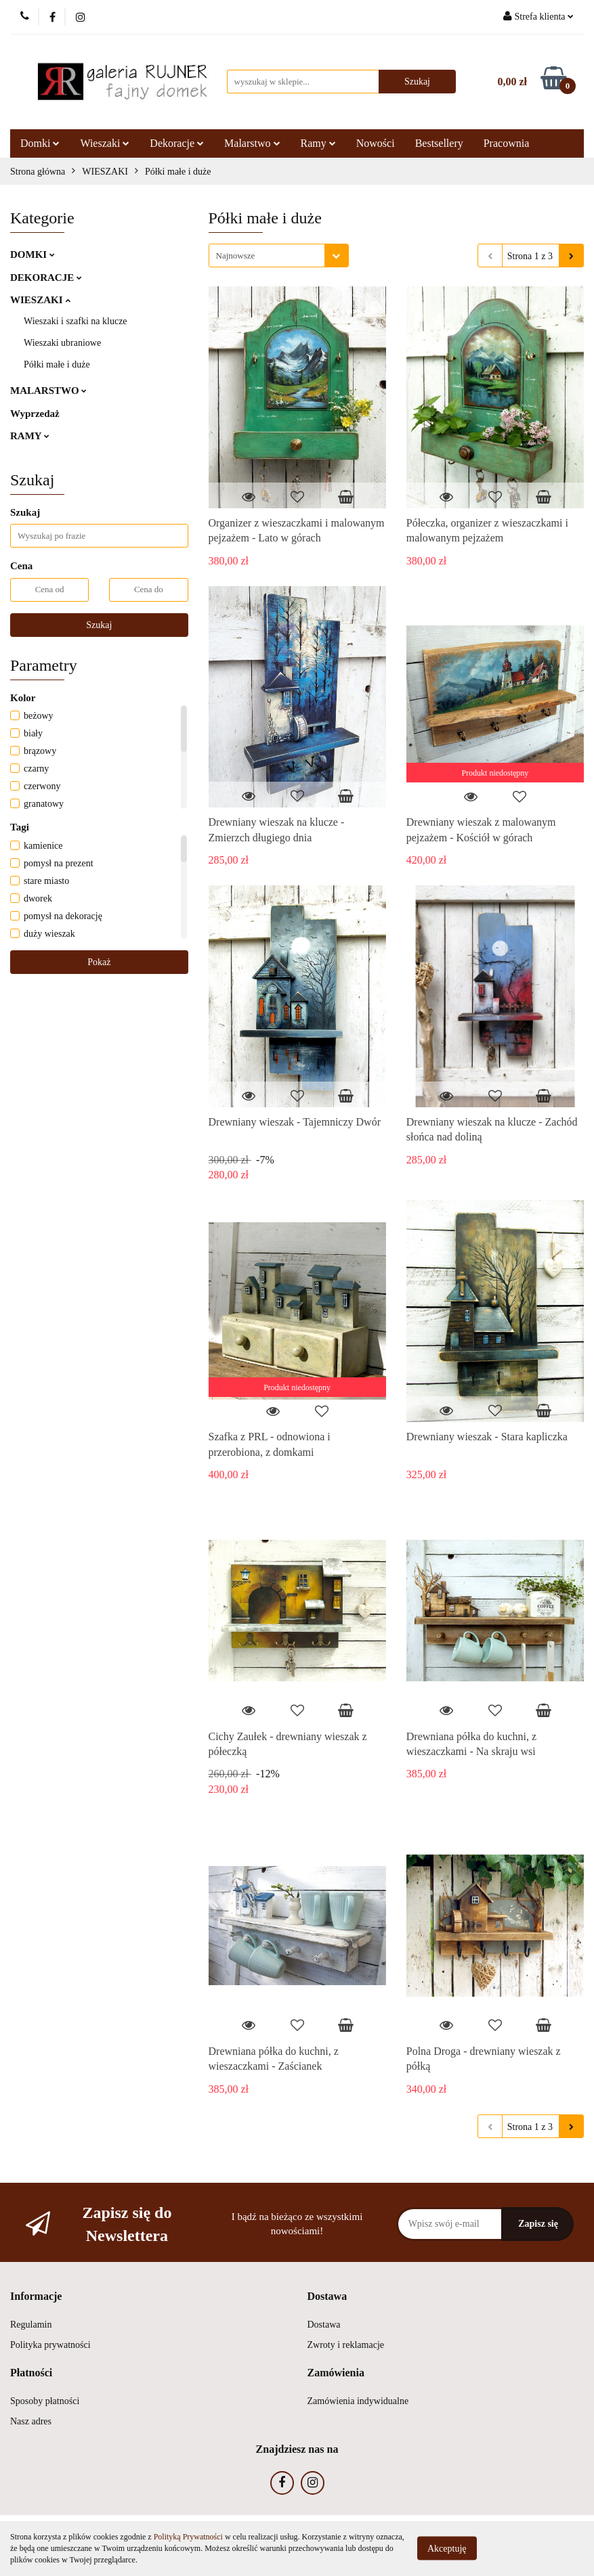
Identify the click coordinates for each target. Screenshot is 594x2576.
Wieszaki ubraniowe (62, 343)
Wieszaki (104, 143)
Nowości (375, 143)
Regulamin (30, 2324)
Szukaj (99, 625)
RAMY (29, 435)
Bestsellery (439, 143)
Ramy (318, 143)
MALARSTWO (48, 390)
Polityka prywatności (50, 2345)
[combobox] (279, 255)
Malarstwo (252, 143)
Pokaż (98, 962)
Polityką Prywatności (188, 2536)
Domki (40, 143)
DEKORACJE (46, 277)
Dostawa (324, 2324)
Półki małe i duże (57, 364)
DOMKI (32, 254)
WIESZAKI (40, 299)
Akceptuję (447, 2549)
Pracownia (507, 143)
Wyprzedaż (35, 413)
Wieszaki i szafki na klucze (75, 321)
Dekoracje (177, 143)
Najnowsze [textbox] (235, 255)
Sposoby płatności (44, 2401)
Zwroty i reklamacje (346, 2345)
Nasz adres (30, 2421)
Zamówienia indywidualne (358, 2401)
